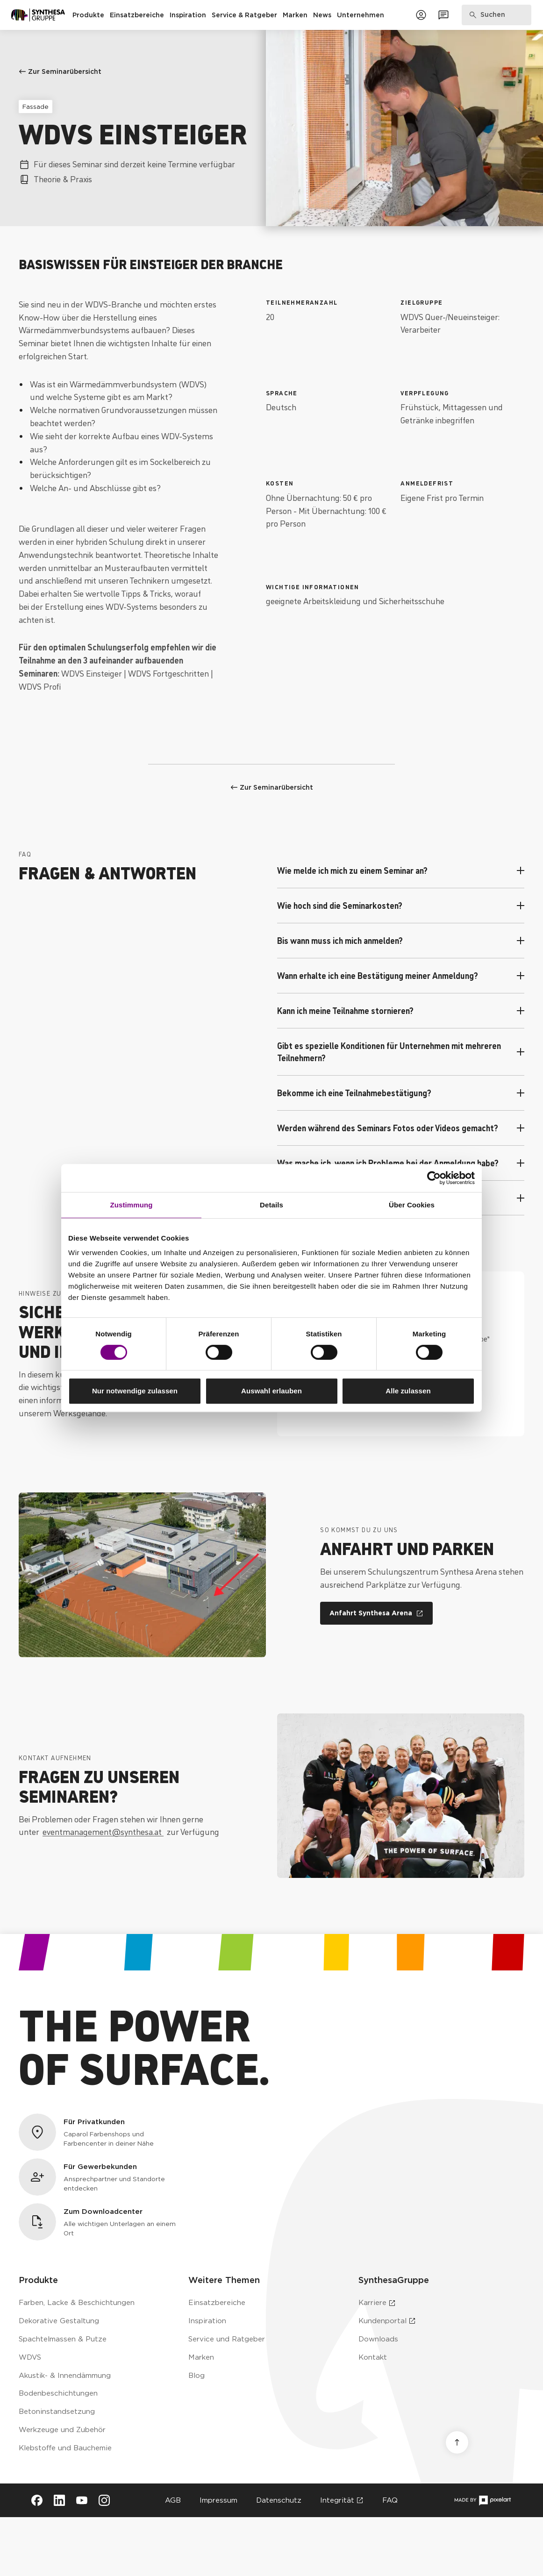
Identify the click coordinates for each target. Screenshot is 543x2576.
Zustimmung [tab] (131, 1205)
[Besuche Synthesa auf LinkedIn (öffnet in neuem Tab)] (59, 2500)
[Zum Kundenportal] (421, 14)
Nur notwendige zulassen (135, 1391)
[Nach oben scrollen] (457, 2442)
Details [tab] (271, 1205)
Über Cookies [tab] (412, 1205)
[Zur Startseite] (38, 14)
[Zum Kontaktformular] (443, 14)
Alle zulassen (408, 1391)
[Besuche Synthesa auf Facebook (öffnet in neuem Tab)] (37, 2500)
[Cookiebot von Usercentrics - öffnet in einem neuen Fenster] (434, 1178)
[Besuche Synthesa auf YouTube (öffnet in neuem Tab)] (81, 2500)
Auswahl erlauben (271, 1391)
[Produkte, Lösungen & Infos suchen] (497, 15)
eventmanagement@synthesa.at (103, 1831)
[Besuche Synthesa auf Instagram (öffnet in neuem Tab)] (104, 2500)
